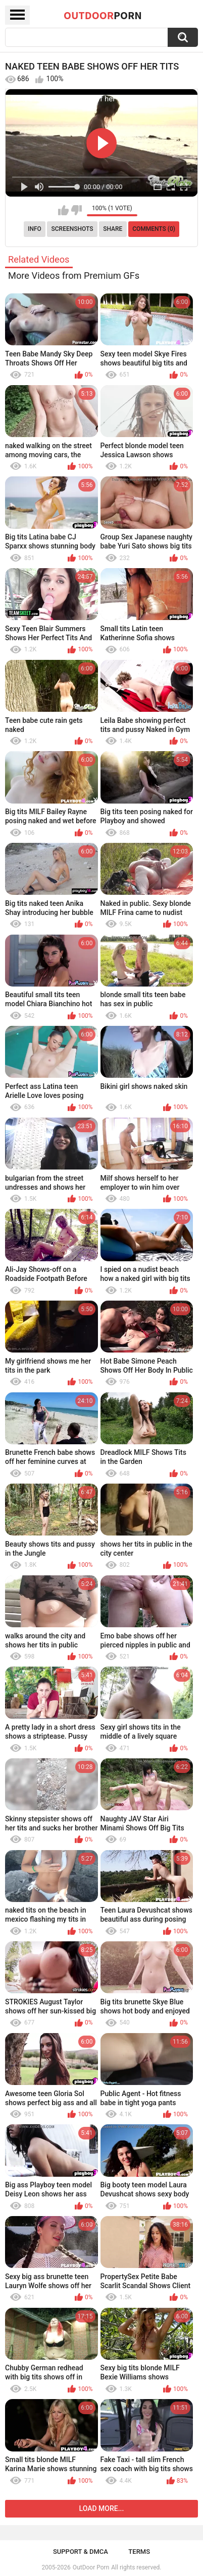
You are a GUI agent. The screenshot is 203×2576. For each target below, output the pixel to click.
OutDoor (103, 15)
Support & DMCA (80, 2551)
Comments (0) (153, 228)
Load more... (101, 2508)
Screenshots (72, 228)
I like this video (63, 210)
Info (34, 228)
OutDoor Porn (91, 2567)
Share (112, 228)
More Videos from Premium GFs (73, 275)
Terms (139, 2551)
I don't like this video (76, 210)
